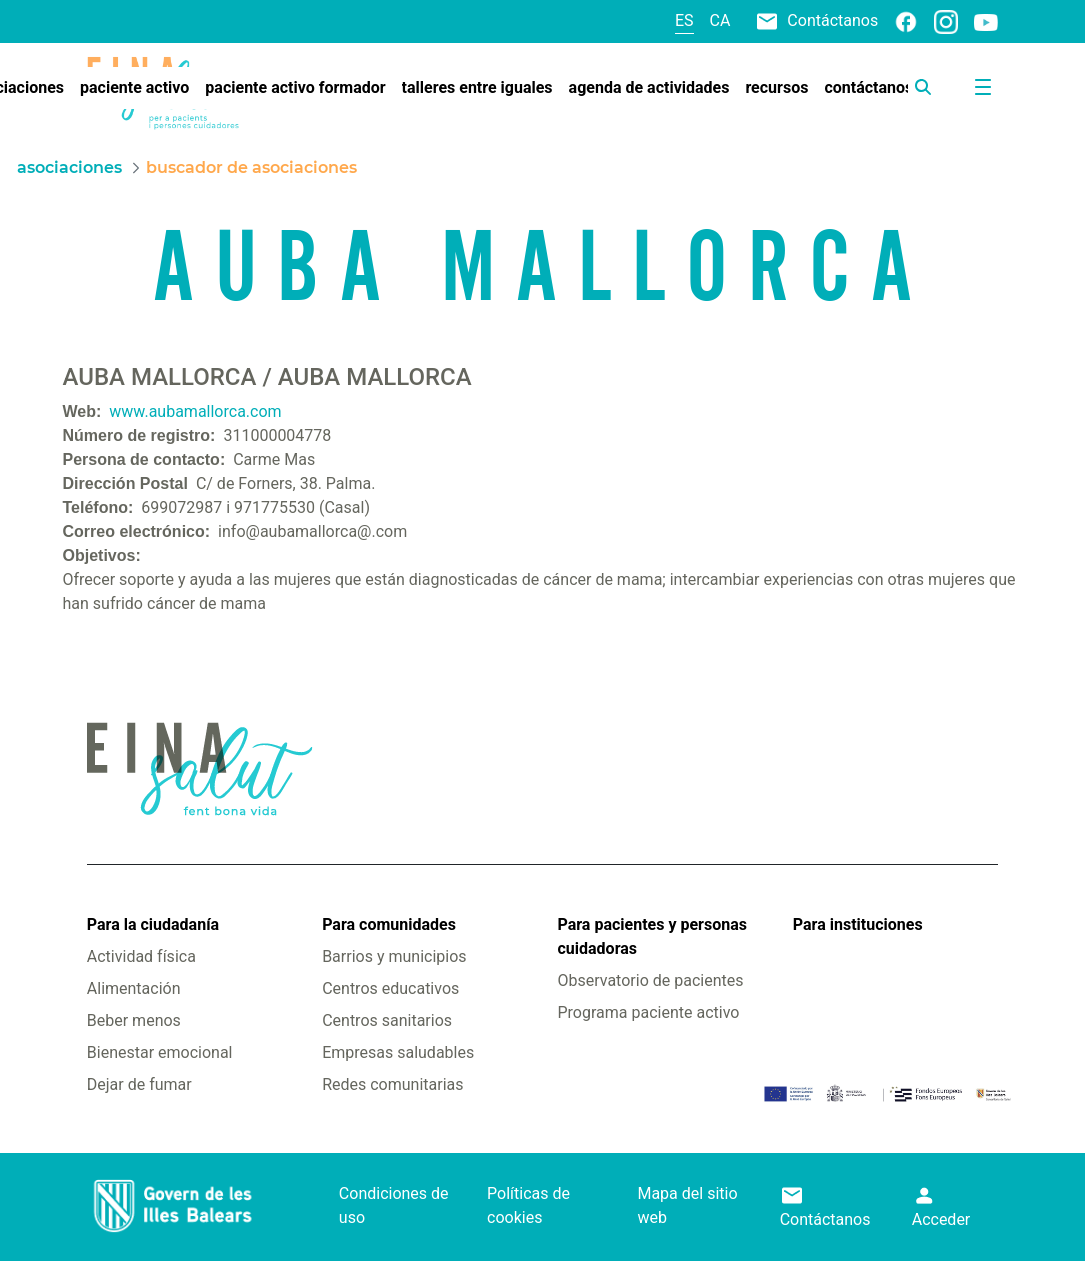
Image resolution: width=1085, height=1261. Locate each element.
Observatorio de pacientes (650, 980)
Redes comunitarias (392, 1084)
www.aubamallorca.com (195, 411)
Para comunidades (389, 924)
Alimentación (134, 988)
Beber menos (134, 1020)
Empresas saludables (398, 1052)
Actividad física (141, 956)
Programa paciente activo (648, 1012)
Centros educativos (390, 988)
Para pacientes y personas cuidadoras (651, 936)
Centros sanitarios (387, 1020)
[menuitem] (134, 88)
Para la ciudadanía (153, 924)
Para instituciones (858, 924)
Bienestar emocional (160, 1052)
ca (720, 20)
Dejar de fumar (139, 1084)
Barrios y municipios (394, 956)
